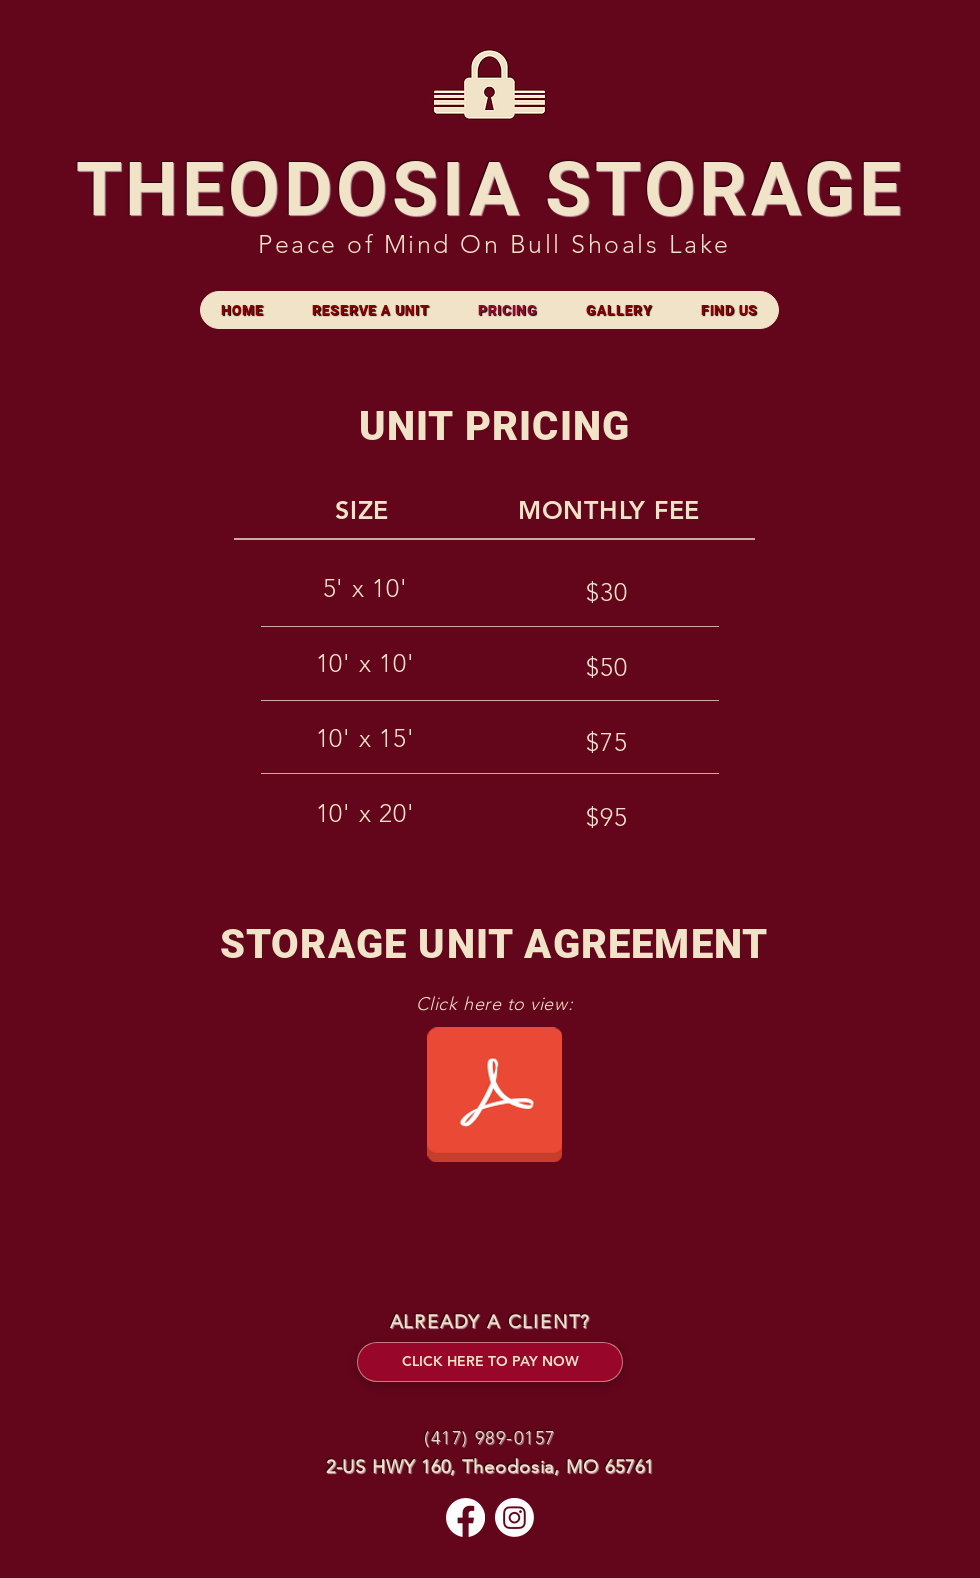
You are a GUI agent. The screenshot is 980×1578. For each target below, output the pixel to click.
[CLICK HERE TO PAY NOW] (490, 1362)
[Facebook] (465, 1517)
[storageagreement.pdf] (494, 1097)
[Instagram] (514, 1517)
